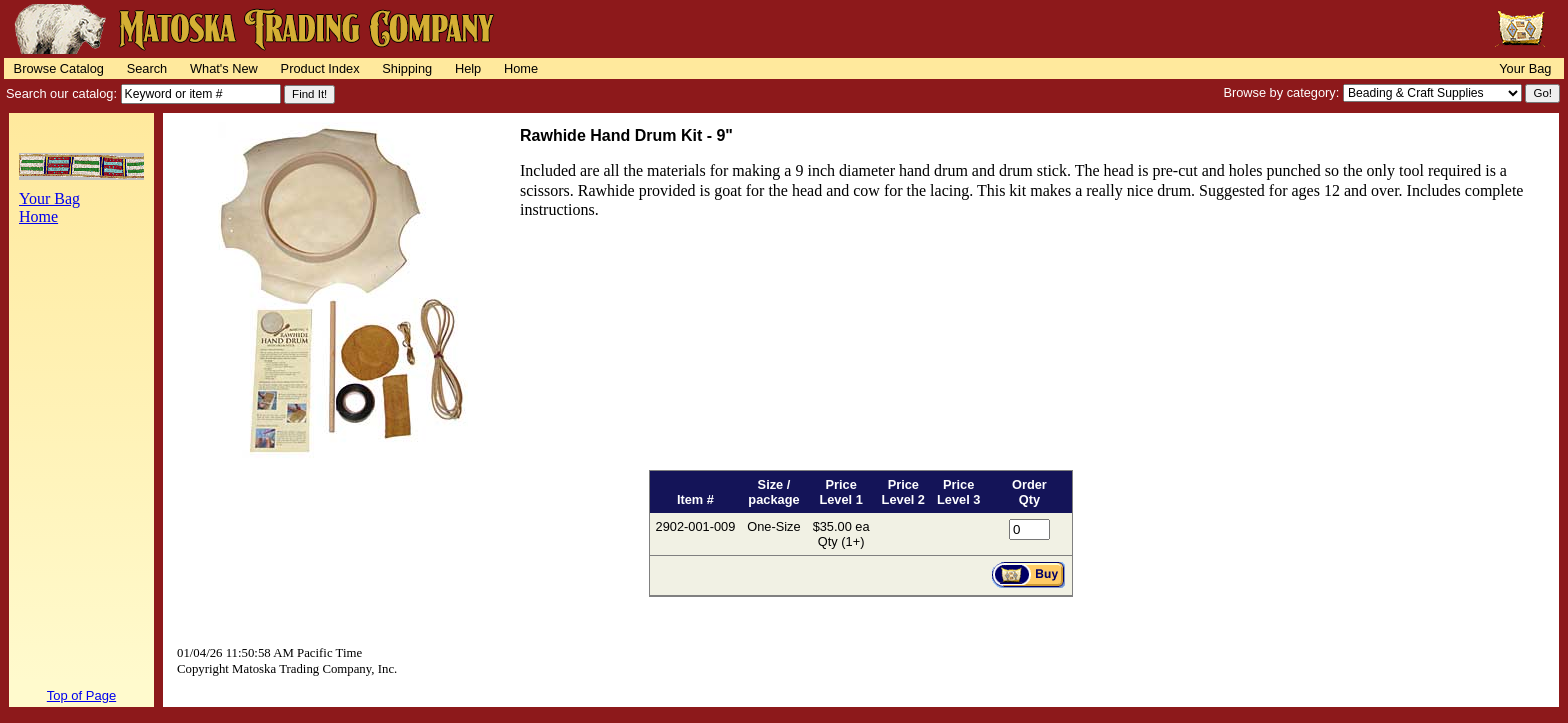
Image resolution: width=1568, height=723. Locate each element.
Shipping (407, 68)
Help (468, 68)
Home (521, 68)
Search (147, 68)
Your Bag (1525, 68)
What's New (224, 68)
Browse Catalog (59, 68)
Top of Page (81, 695)
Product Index (320, 68)
